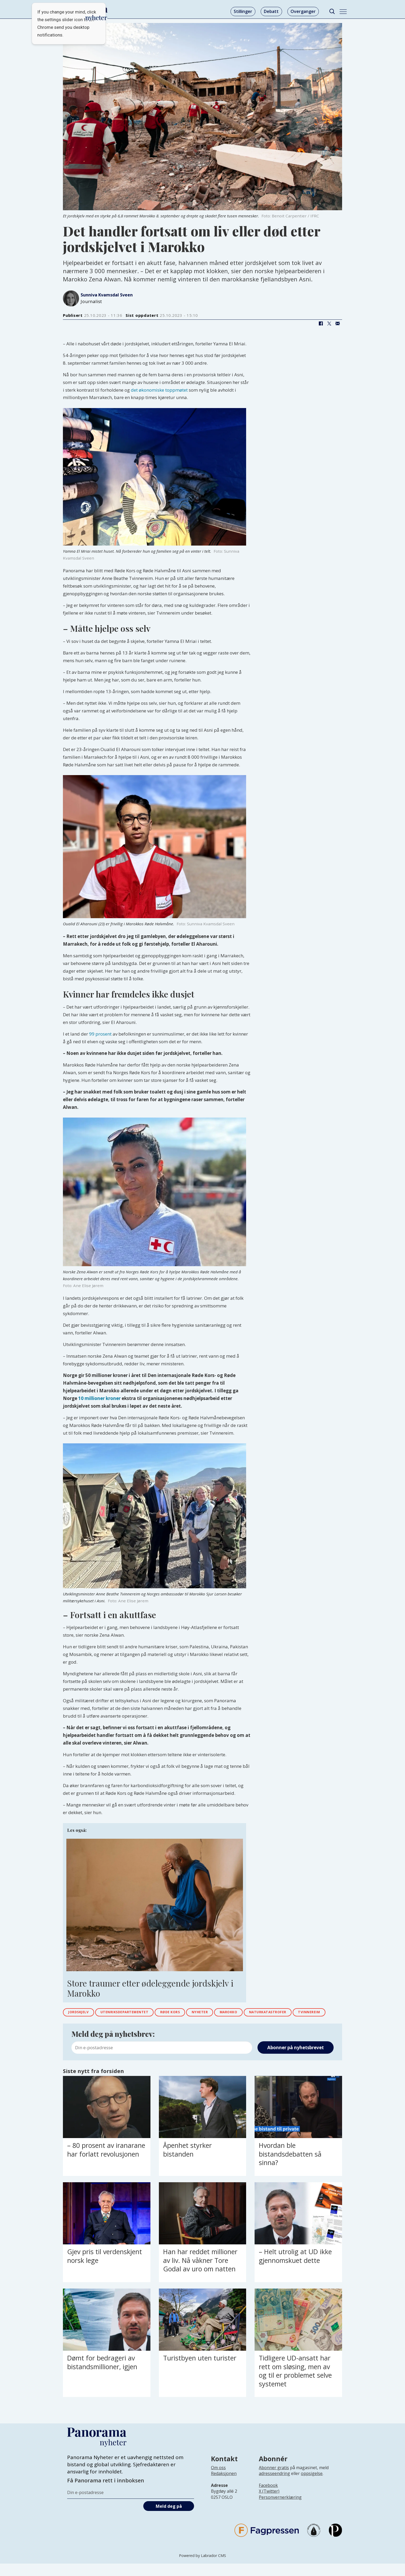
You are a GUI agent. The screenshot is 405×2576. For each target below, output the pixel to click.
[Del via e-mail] (338, 324)
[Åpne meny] (343, 11)
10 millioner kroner (99, 1398)
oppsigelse (312, 2486)
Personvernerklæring (280, 2510)
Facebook (268, 2498)
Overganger (303, 11)
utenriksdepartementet (134, 2013)
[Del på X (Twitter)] (329, 324)
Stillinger (243, 11)
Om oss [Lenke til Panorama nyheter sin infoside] (218, 2480)
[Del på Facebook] (321, 324)
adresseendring (274, 2486)
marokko (253, 2013)
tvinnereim (81, 2023)
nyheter (220, 2013)
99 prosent (100, 1034)
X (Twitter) (269, 2504)
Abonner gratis (274, 2480)
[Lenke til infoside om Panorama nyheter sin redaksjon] (224, 2490)
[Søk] (332, 11)
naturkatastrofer (298, 2013)
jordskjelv (81, 2013)
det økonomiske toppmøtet (159, 390)
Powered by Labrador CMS (202, 2567)
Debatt (271, 11)
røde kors (185, 2013)
